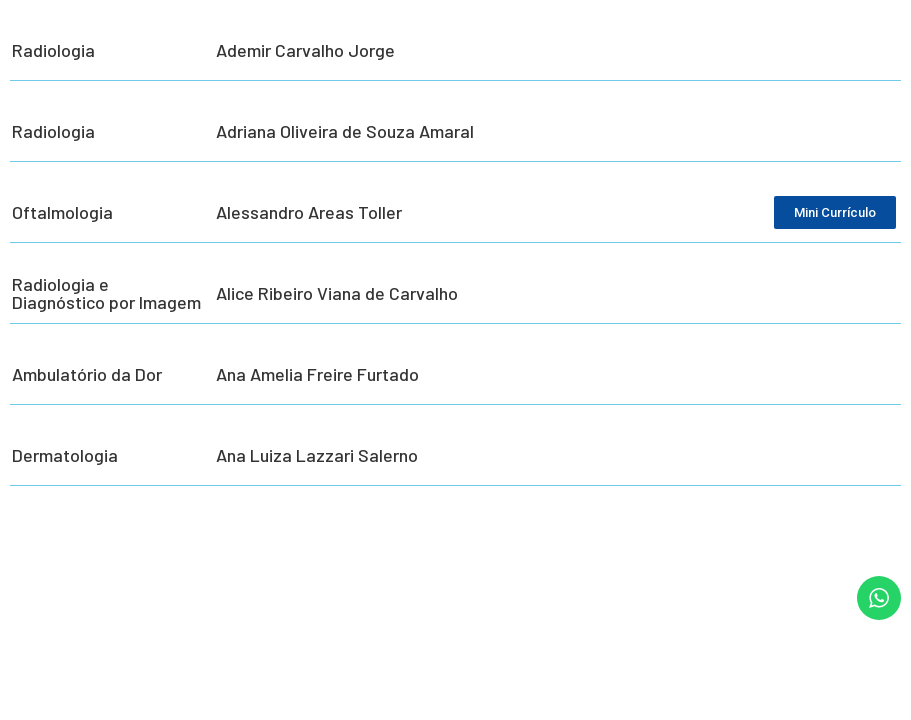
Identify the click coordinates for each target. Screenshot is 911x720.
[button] (868, 692)
